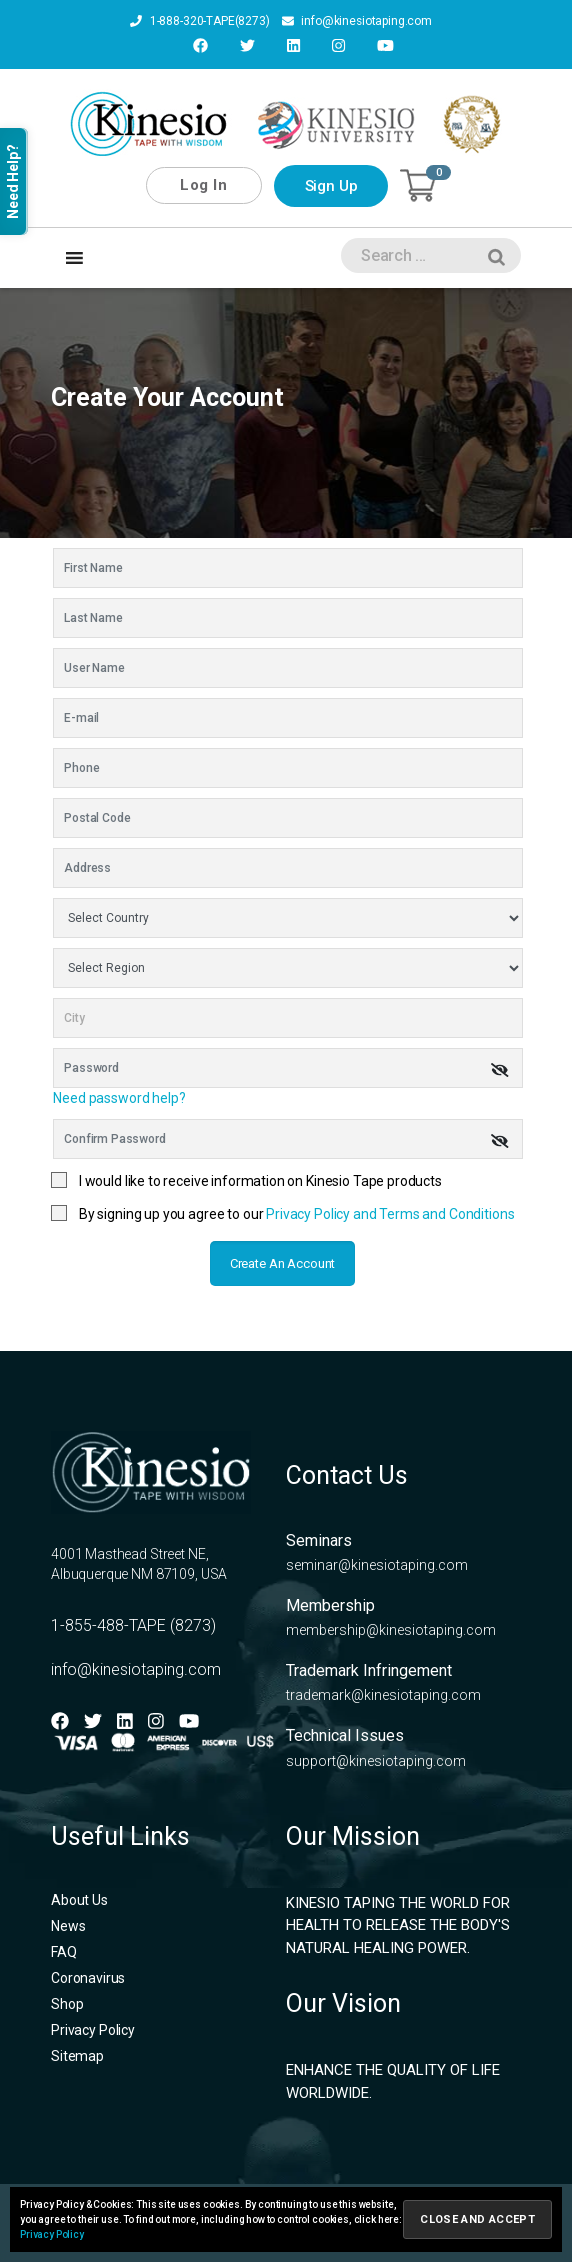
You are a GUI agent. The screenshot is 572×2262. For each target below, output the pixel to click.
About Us (79, 1898)
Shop (67, 2002)
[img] (500, 1068)
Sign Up (331, 185)
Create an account (282, 1262)
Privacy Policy (93, 2028)
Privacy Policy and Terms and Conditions (390, 1213)
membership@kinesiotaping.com (391, 1629)
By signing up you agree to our (297, 1213)
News (68, 1924)
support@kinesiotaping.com (376, 1759)
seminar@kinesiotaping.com (377, 1564)
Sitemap (77, 2054)
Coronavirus (88, 1976)
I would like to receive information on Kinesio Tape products (260, 1180)
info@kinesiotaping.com (357, 22)
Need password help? (119, 1097)
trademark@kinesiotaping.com (383, 1694)
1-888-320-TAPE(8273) (199, 22)
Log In (203, 184)
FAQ (64, 1950)
